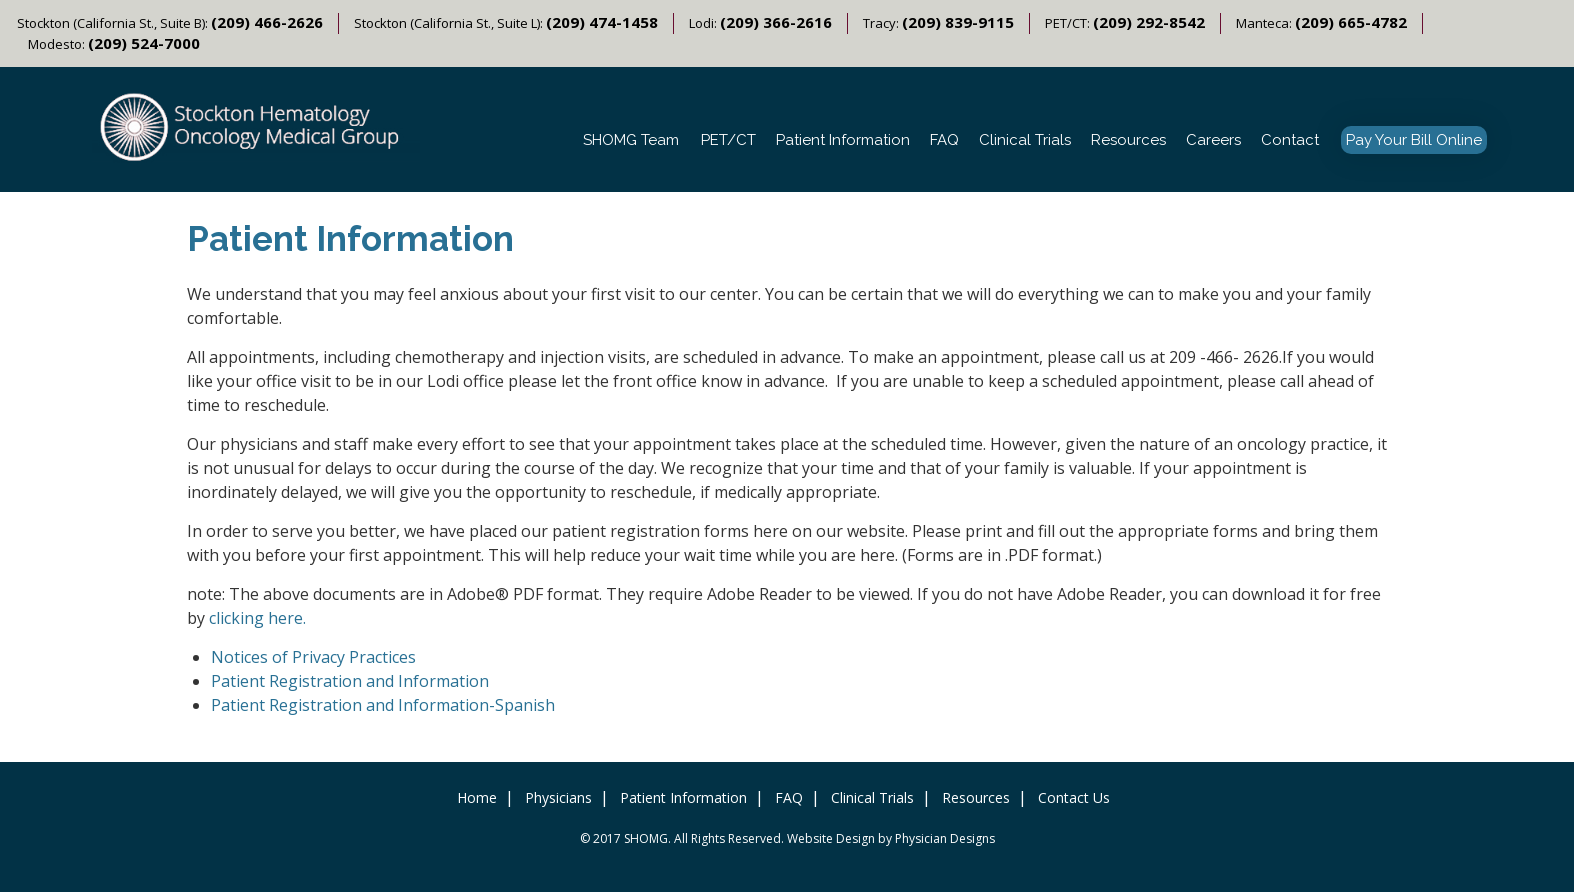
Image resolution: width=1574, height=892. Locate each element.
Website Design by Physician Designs (891, 838)
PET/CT (728, 140)
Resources (1128, 140)
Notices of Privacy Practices (313, 657)
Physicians (558, 797)
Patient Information (843, 140)
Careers (1213, 140)
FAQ (944, 140)
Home (477, 797)
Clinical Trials (1025, 140)
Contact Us (1074, 797)
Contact (1290, 140)
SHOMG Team (631, 140)
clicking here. (257, 618)
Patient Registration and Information (350, 681)
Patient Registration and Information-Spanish (383, 705)
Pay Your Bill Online (1414, 140)
